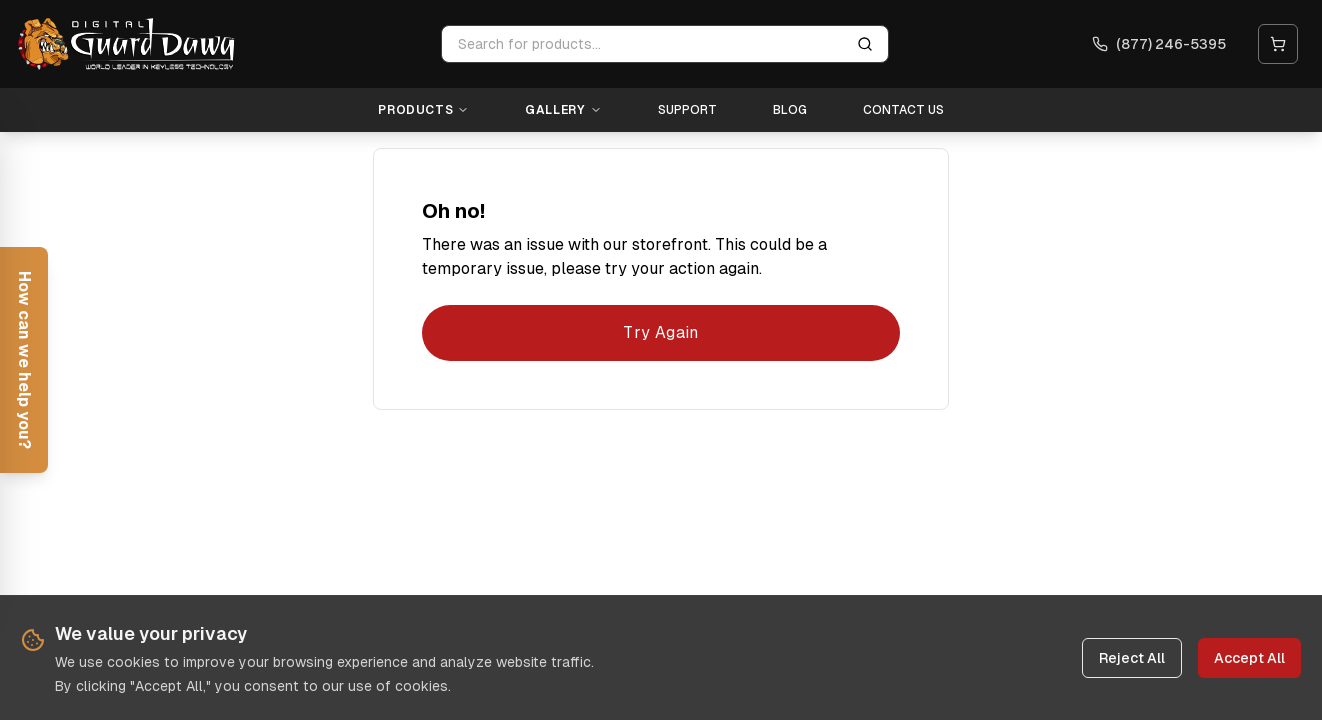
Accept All (1249, 658)
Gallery (563, 110)
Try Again (661, 332)
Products (423, 110)
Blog (790, 110)
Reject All (1132, 658)
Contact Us (903, 110)
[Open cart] (1278, 44)
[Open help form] (24, 360)
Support (687, 110)
